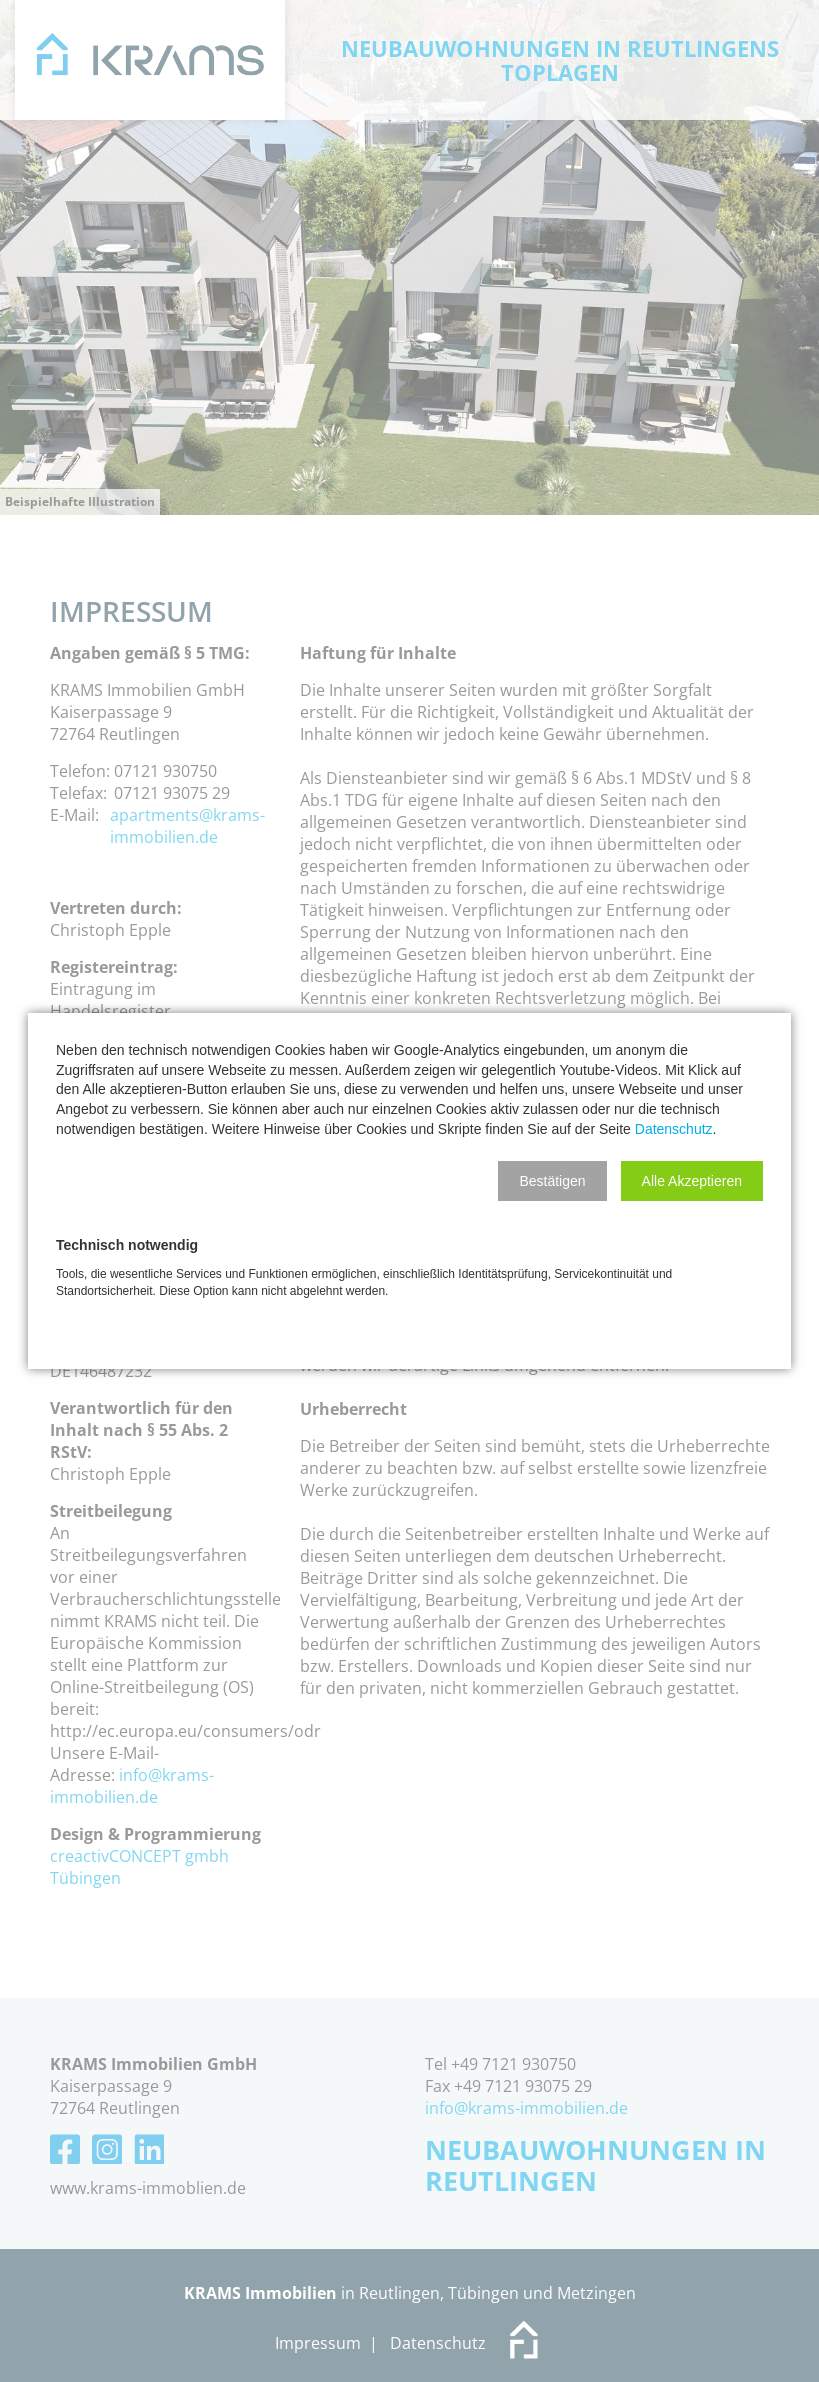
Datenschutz (674, 1129)
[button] (552, 1181)
